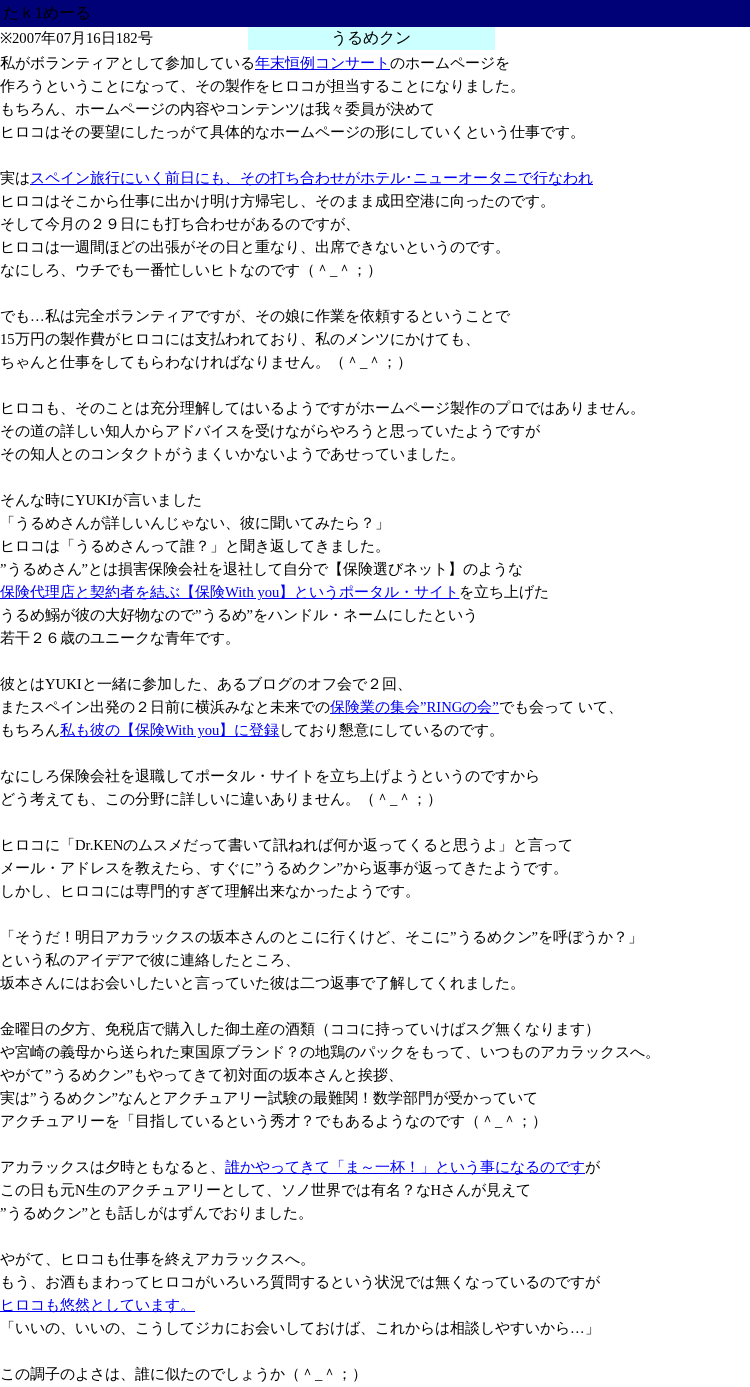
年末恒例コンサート (322, 63)
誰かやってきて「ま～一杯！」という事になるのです (405, 1167)
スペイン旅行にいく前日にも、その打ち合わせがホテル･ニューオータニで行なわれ (311, 178)
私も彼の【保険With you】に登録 (169, 730)
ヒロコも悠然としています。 (97, 1305)
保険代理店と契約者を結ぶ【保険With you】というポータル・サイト (229, 592)
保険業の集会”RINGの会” (414, 707)
